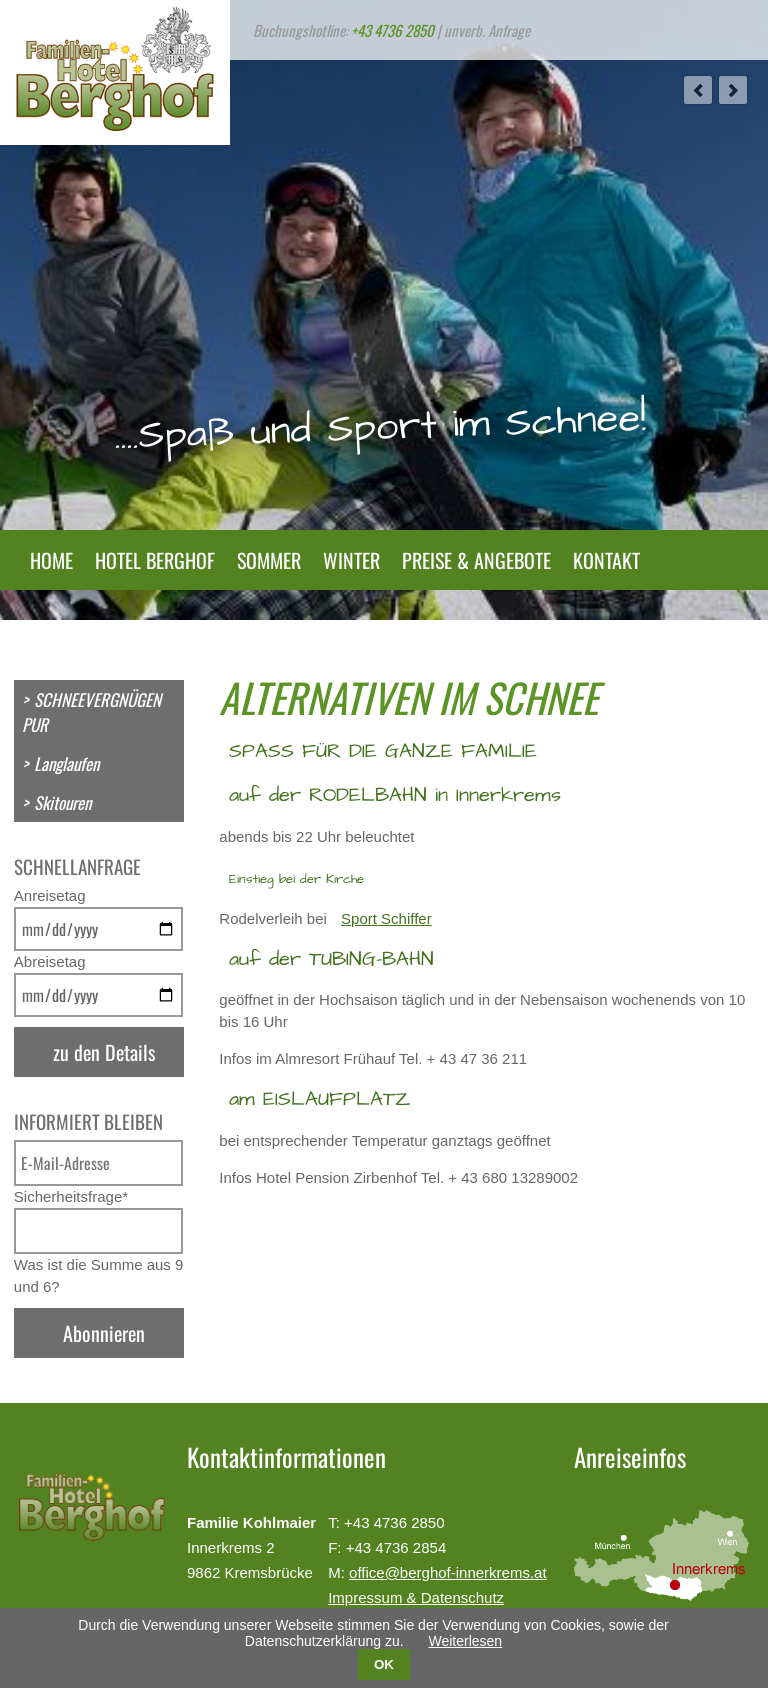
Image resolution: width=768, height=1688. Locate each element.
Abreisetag (50, 961)
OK (384, 1664)
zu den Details (104, 1052)
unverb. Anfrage (487, 30)
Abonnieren (104, 1333)
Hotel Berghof (155, 560)
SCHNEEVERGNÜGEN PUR (91, 712)
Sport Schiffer (386, 918)
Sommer (269, 560)
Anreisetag (50, 895)
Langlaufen (66, 763)
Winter (351, 560)
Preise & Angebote (476, 560)
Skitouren (62, 802)
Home (51, 560)
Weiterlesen (465, 1641)
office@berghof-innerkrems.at (448, 1572)
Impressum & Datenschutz (416, 1597)
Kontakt (606, 560)
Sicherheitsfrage (71, 1196)
